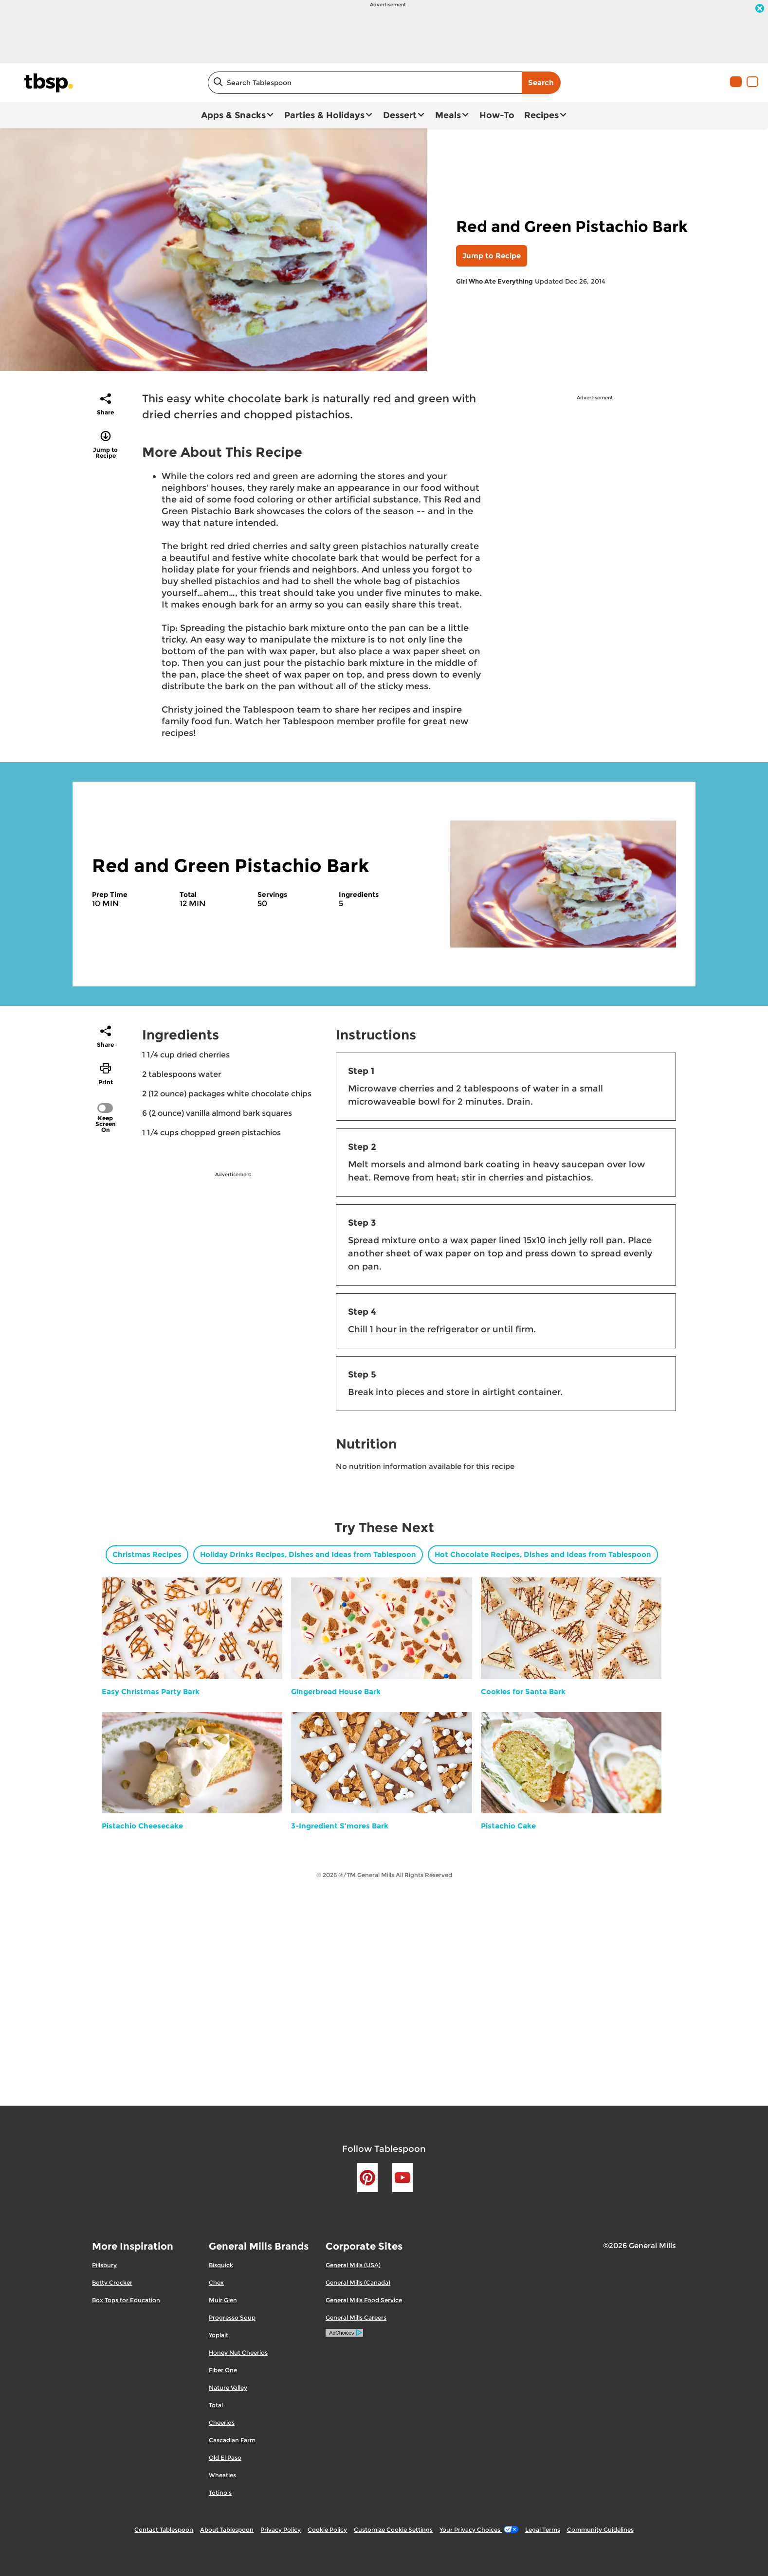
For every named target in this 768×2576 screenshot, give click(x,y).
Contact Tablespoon (163, 2529)
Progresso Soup (232, 2317)
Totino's (220, 2492)
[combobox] (365, 83)
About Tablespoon (227, 2529)
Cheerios (222, 2422)
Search (541, 82)
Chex (216, 2282)
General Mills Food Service (364, 2300)
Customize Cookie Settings (393, 2529)
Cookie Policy (327, 2529)
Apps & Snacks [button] (233, 115)
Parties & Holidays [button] (324, 115)
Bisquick (221, 2265)
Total (216, 2405)
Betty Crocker (112, 2282)
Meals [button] (448, 115)
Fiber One (223, 2370)
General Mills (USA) (353, 2265)
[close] (759, 9)
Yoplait (218, 2335)
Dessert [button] (400, 115)
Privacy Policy (280, 2529)
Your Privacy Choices (478, 2529)
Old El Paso (225, 2457)
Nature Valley (228, 2387)
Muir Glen (223, 2300)
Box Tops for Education (126, 2300)
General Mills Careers (356, 2317)
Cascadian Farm (232, 2440)
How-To (496, 115)
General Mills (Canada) (358, 2282)
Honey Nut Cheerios (238, 2352)
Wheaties (222, 2475)
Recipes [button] (541, 115)
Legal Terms (542, 2529)
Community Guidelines (600, 2529)
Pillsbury (104, 2265)
